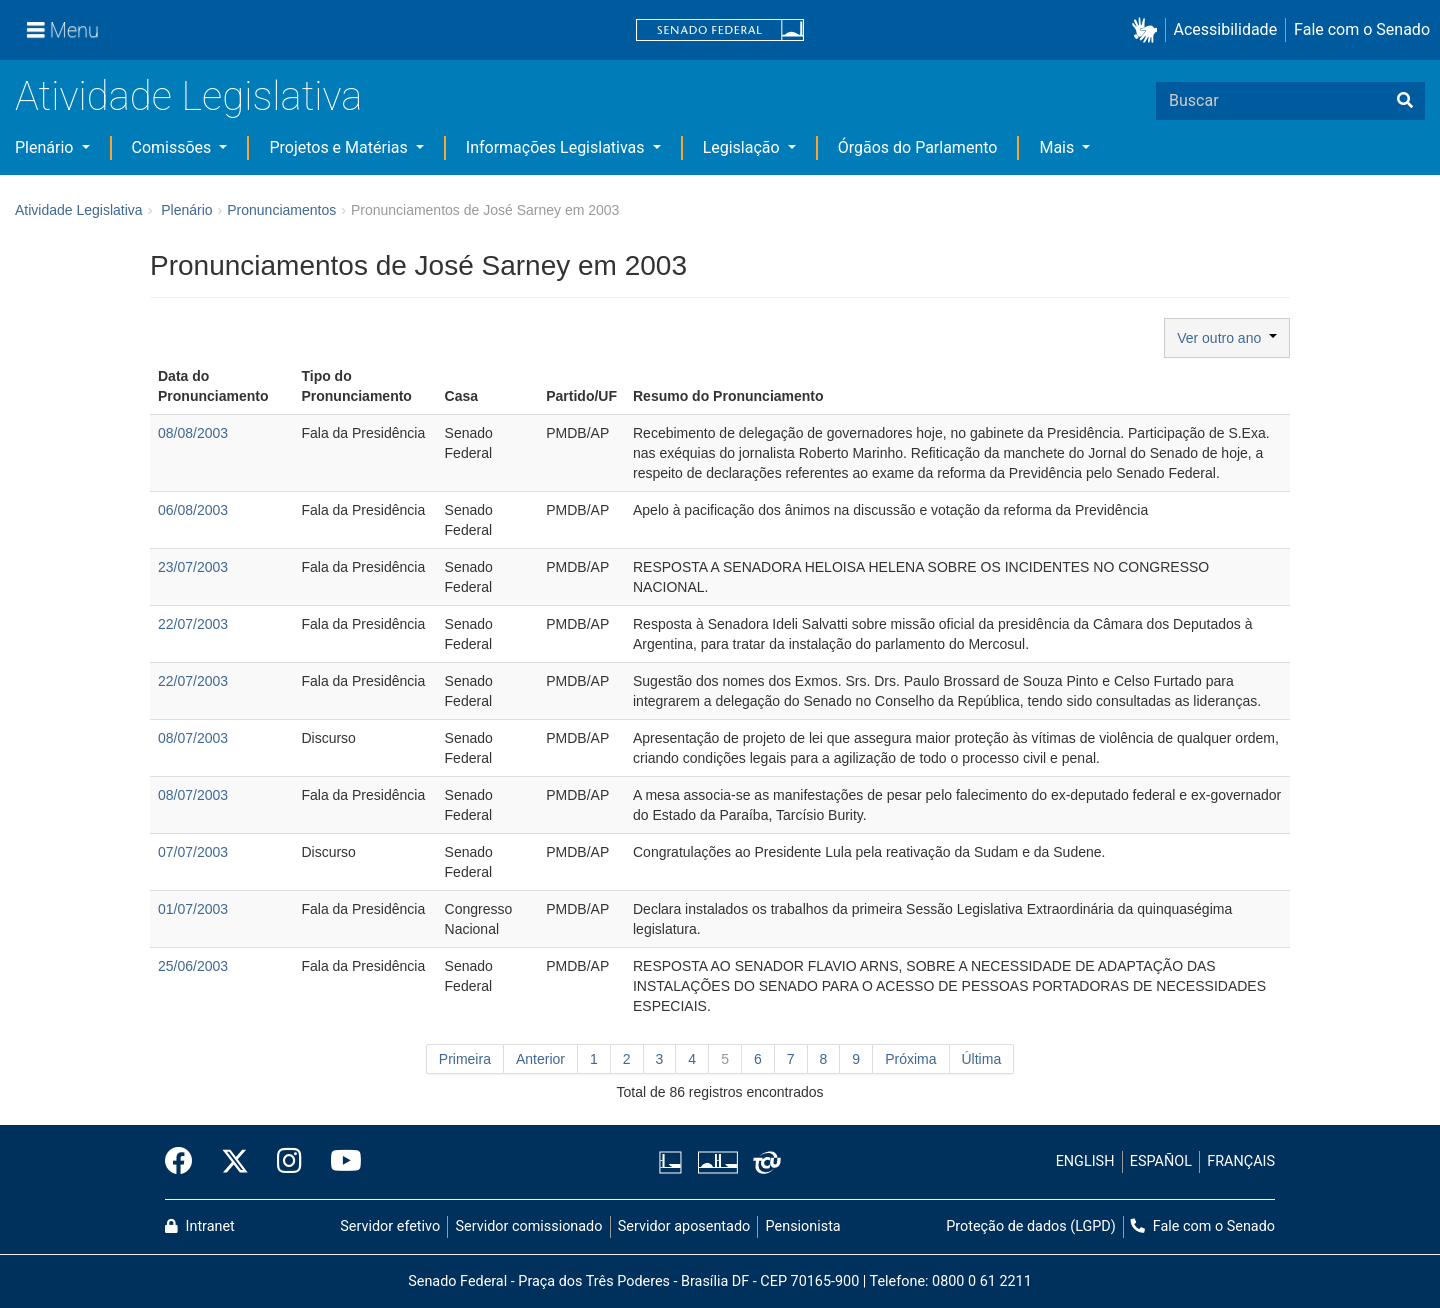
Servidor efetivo (390, 1226)
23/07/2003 (193, 567)
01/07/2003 (193, 909)
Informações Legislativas (557, 147)
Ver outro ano (1227, 338)
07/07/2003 (193, 852)
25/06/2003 (193, 966)
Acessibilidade (1226, 29)
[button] (1148, 30)
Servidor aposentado (684, 1226)
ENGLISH (1085, 1161)
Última (982, 1059)
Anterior (540, 1059)
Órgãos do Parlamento (918, 147)
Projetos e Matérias (340, 147)
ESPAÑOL (1161, 1161)
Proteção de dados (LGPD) (1031, 1226)
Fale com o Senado (1362, 29)
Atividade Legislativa (188, 96)
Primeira (465, 1059)
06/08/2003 (193, 510)
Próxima (910, 1059)
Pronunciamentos (281, 210)
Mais (1058, 147)
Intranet (200, 1226)
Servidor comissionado (529, 1226)
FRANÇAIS (1241, 1161)
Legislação (743, 147)
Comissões (174, 147)
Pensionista (803, 1226)
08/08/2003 (193, 433)
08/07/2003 (193, 738)
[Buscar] (1405, 101)
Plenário (46, 147)
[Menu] (63, 30)
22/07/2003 (193, 624)
